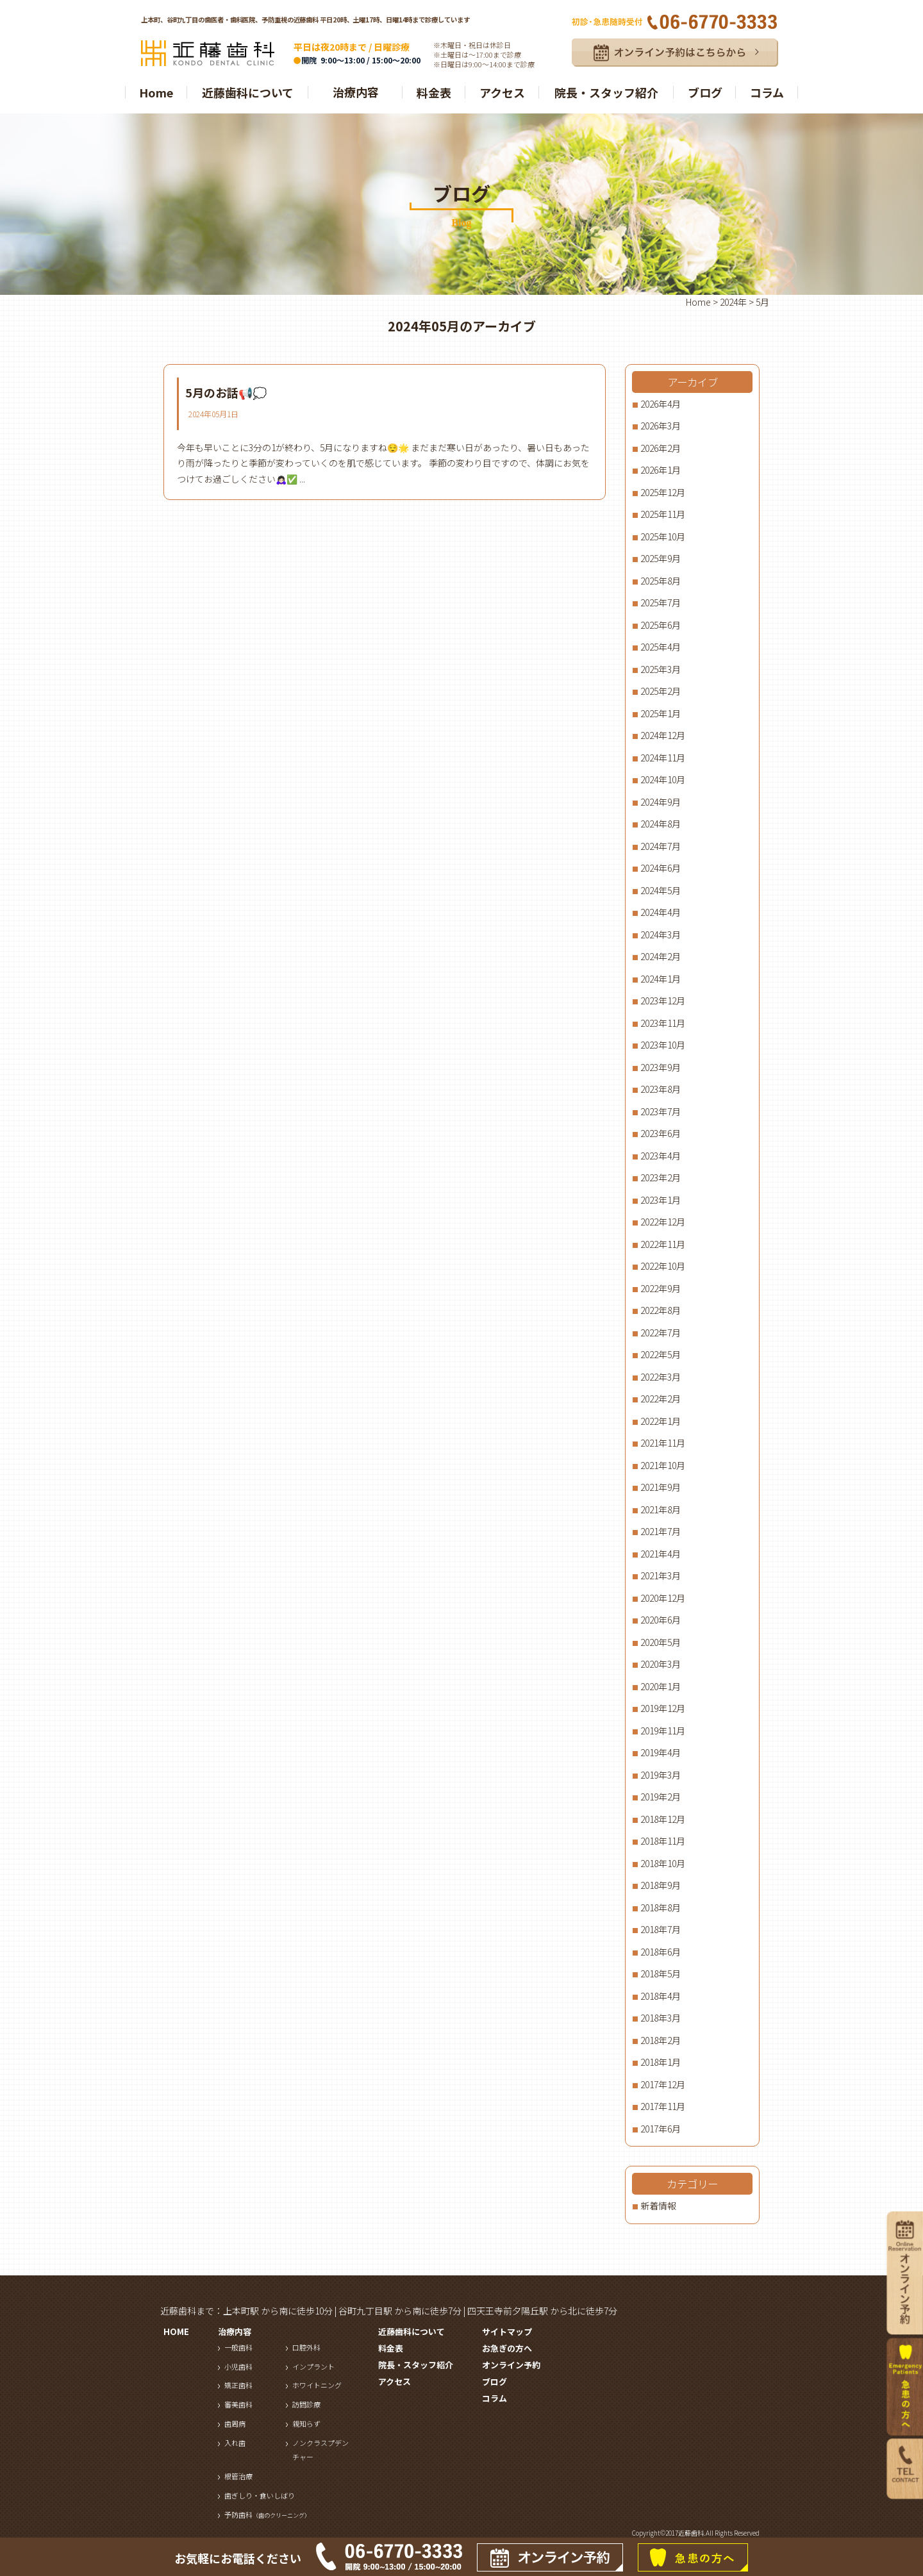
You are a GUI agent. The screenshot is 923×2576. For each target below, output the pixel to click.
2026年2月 (660, 448)
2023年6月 (660, 1133)
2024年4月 (660, 912)
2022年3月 (660, 1376)
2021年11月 (662, 1442)
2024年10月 (662, 779)
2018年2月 (660, 2040)
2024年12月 (662, 735)
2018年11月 (662, 1840)
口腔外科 (306, 2347)
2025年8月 (660, 580)
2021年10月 (662, 1465)
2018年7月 (660, 1929)
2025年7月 (660, 602)
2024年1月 (660, 978)
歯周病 (234, 2423)
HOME (176, 2331)
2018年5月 (660, 1973)
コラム (767, 92)
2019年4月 (660, 1752)
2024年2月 (660, 956)
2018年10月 (662, 1863)
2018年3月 (660, 2017)
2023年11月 (662, 1023)
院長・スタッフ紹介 (606, 92)
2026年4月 (660, 403)
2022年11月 (662, 1244)
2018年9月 (660, 1885)
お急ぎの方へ (507, 2348)
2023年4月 (660, 1155)
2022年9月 (660, 1288)
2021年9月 (660, 1487)
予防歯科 (267, 2514)
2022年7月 (660, 1332)
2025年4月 (660, 646)
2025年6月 (660, 625)
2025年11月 (662, 514)
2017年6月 (660, 2128)
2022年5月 (660, 1354)
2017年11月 (662, 2106)
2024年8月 (660, 823)
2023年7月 (660, 1111)
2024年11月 (662, 757)
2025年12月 (662, 492)
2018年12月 (662, 1819)
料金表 (434, 92)
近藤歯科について (248, 92)
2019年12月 (662, 1708)
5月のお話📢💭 (226, 392)
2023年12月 (662, 1000)
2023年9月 (660, 1067)
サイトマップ (507, 2331)
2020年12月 (662, 1597)
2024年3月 (660, 934)
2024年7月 (660, 846)
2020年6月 (660, 1619)
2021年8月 (660, 1509)
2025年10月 (662, 536)
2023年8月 (660, 1089)
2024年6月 (660, 867)
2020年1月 (660, 1686)
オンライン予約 (511, 2365)
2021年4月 (660, 1553)
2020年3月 (660, 1664)
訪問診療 (306, 2404)
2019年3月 (660, 1774)
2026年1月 (660, 469)
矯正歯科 (238, 2385)
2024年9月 (660, 801)
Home (156, 92)
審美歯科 (238, 2404)
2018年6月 (660, 1951)
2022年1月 (660, 1421)
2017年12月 (662, 2084)
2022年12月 (662, 1221)
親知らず (306, 2423)
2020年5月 (660, 1642)
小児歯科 (238, 2366)
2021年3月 (660, 1575)
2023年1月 (660, 1199)
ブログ (705, 92)
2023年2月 (660, 1177)
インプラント (313, 2366)
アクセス (502, 92)
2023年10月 (662, 1044)
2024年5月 (660, 890)
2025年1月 (660, 713)
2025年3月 (660, 669)
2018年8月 (660, 1907)
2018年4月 (660, 1996)
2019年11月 (662, 1730)
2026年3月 (660, 425)
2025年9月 (660, 558)
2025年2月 (660, 691)
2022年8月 (660, 1310)
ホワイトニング (317, 2385)
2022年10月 (662, 1265)
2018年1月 (660, 2062)
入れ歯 (234, 2443)
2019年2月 (660, 1796)
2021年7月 (660, 1531)
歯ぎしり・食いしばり (259, 2495)
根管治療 (238, 2476)
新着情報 (658, 2205)
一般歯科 (238, 2347)
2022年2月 (660, 1398)
